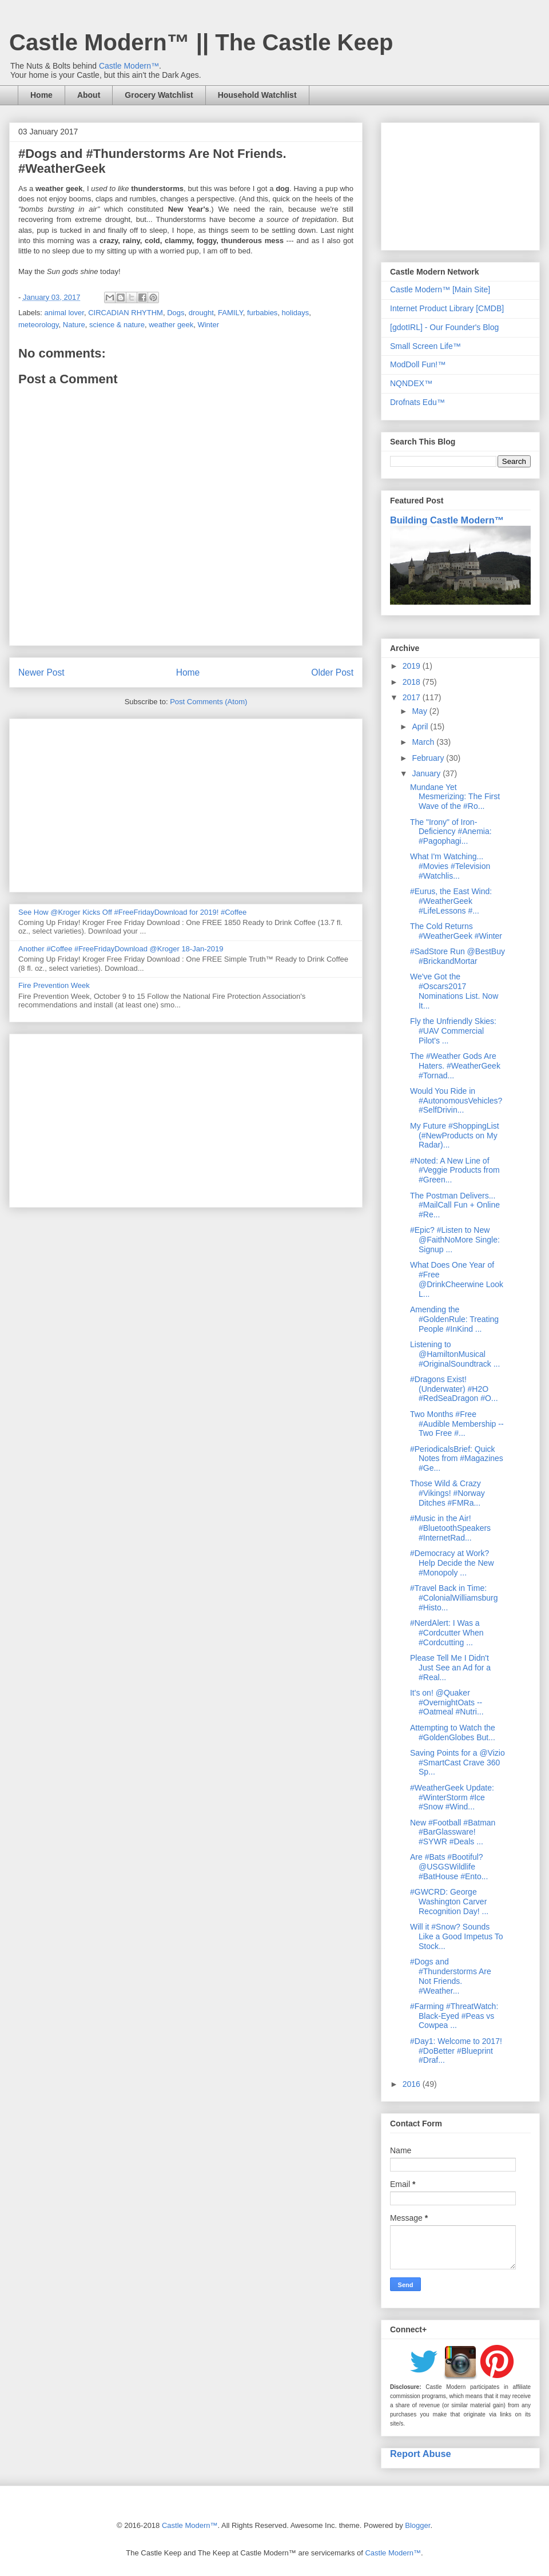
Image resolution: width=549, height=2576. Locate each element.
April (421, 726)
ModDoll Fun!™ (417, 364)
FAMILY (230, 312)
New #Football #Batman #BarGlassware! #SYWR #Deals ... (452, 1832)
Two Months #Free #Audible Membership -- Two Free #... (457, 1424)
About (88, 95)
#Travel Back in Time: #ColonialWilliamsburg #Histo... (454, 1597)
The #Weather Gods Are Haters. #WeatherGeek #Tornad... (455, 1065)
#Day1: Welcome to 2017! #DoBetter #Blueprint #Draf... (456, 2051)
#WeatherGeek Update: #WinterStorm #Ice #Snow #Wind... (452, 1797)
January (427, 773)
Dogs (175, 312)
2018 (413, 681)
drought (201, 312)
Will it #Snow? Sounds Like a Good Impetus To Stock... (456, 1936)
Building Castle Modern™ (447, 520)
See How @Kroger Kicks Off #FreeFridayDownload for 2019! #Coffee (132, 912)
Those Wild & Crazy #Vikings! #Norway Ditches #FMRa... (447, 1493)
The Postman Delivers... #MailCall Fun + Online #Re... (455, 1205)
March (424, 742)
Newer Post (41, 672)
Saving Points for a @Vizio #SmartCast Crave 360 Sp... (457, 1762)
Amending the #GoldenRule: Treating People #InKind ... (454, 1319)
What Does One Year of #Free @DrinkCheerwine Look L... (456, 1279)
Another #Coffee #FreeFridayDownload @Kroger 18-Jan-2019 (120, 948)
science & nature (117, 324)
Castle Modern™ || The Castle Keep (201, 42)
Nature (74, 324)
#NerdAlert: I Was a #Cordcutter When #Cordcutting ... (447, 1632)
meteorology (38, 324)
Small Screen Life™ (425, 346)
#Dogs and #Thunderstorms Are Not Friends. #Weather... (450, 1976)
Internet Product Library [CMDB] (447, 308)
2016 (413, 2084)
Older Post (332, 672)
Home (41, 95)
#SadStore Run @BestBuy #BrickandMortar (457, 956)
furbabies (262, 312)
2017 (413, 697)
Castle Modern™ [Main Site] (440, 289)
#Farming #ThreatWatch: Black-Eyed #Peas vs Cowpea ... (454, 2016)
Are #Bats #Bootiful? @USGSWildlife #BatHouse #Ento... (449, 1866)
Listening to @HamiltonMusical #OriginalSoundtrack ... (455, 1354)
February (429, 758)
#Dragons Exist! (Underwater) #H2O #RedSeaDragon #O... (454, 1389)
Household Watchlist (257, 95)
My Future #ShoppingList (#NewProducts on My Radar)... (454, 1135)
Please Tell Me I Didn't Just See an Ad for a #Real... (450, 1667)
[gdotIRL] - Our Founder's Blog (444, 327)
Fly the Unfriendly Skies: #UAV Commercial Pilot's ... (453, 1031)
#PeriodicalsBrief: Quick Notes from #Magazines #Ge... (456, 1458)
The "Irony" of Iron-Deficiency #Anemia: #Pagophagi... (451, 831)
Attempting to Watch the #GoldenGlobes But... (452, 1732)
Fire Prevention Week (54, 985)
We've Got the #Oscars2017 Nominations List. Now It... (454, 991)
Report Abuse (420, 2453)
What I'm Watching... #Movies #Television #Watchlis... (450, 866)
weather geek (171, 324)
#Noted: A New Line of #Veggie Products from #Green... (455, 1170)
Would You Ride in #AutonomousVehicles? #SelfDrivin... (456, 1100)
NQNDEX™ (411, 383)
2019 (413, 665)
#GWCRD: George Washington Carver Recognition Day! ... (449, 1901)
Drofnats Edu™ (417, 402)
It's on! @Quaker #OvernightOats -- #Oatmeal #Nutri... (447, 1702)
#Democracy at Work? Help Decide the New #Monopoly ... (452, 1563)
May (420, 711)
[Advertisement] (185, 803)
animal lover (64, 312)
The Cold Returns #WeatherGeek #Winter (456, 931)
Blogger (417, 2525)
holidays (295, 312)
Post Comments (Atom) (208, 701)
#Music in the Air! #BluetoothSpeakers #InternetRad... (450, 1528)
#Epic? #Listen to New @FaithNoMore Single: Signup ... (455, 1239)
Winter (208, 324)
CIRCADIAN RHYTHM (125, 312)
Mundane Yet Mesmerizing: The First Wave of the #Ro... (455, 797)
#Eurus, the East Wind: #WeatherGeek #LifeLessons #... (451, 901)
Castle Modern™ (129, 65)
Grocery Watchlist (159, 95)
